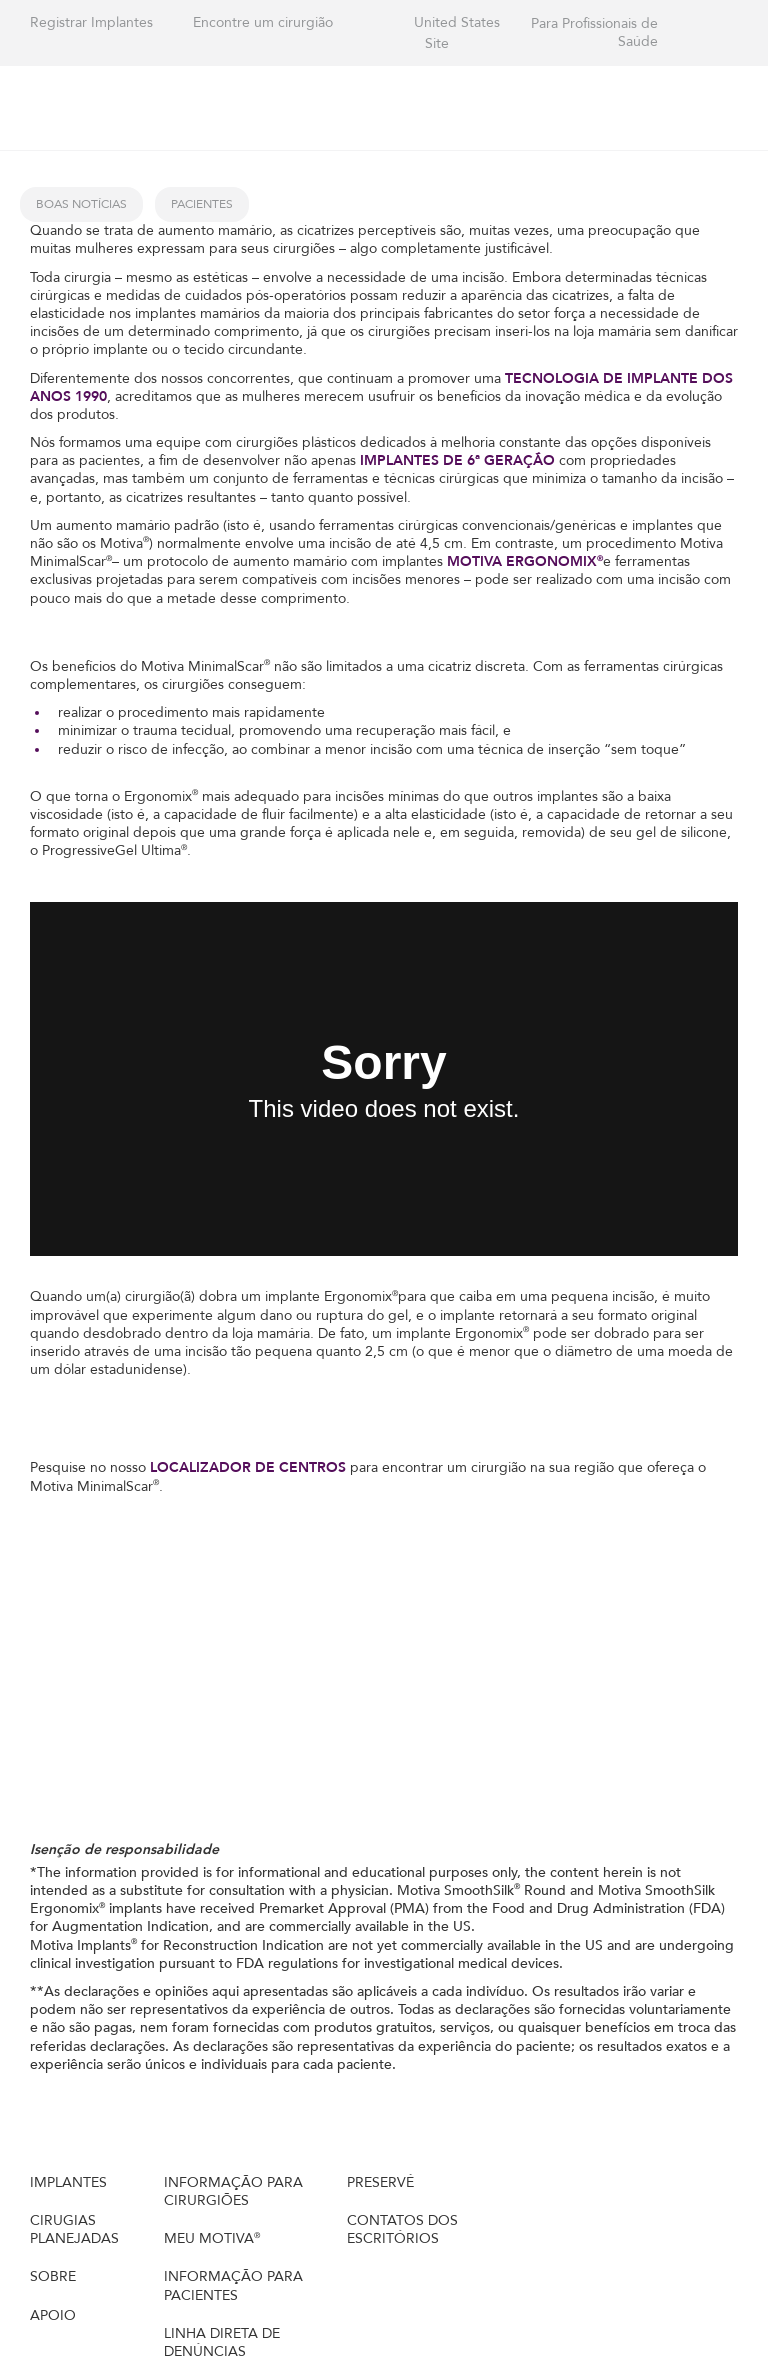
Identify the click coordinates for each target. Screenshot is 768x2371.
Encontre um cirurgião (263, 22)
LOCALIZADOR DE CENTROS (250, 1467)
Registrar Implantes (91, 22)
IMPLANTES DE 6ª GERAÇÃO (459, 460)
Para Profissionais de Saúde (594, 33)
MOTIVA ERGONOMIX (525, 561)
